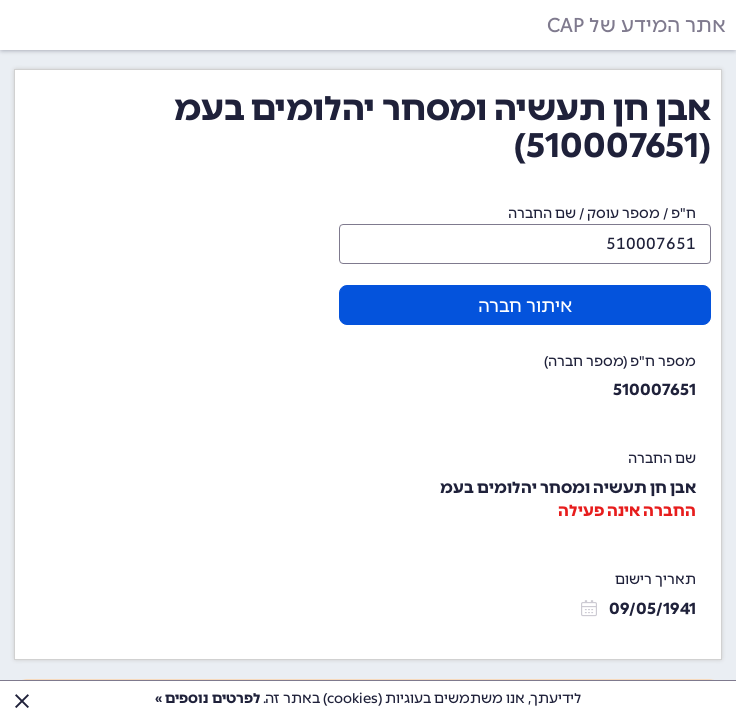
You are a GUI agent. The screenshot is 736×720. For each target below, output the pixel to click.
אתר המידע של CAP (636, 25)
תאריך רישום (655, 579)
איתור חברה (525, 306)
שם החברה (662, 458)
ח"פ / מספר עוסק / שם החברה (602, 213)
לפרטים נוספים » (207, 698)
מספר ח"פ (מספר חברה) (620, 361)
